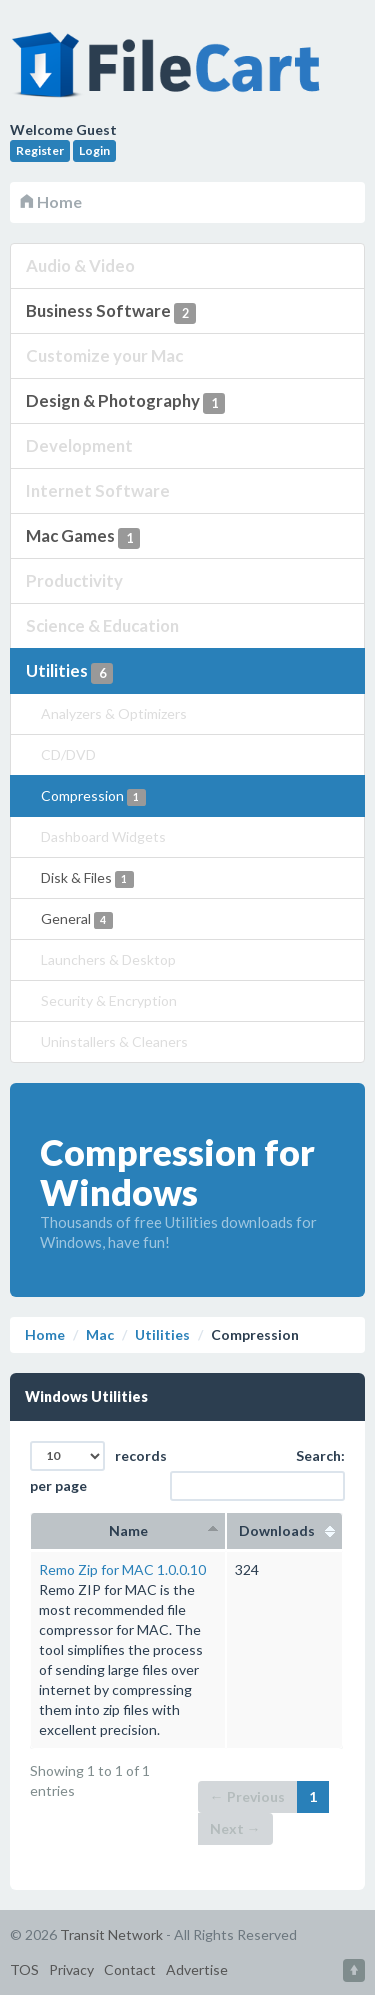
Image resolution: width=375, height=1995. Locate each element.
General (77, 919)
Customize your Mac (104, 355)
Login (94, 150)
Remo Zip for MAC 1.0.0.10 (122, 1569)
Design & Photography (125, 402)
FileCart (170, 75)
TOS (24, 1969)
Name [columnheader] (128, 1530)
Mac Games (83, 537)
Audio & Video (80, 265)
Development (79, 445)
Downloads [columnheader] (284, 1530)
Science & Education (102, 625)
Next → (235, 1828)
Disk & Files (87, 878)
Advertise (197, 1969)
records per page (98, 1467)
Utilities (69, 672)
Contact (130, 1969)
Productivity (74, 580)
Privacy (71, 1969)
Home (51, 201)
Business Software (111, 312)
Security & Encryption (109, 1000)
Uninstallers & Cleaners (114, 1041)
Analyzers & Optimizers (114, 713)
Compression (93, 796)
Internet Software (98, 490)
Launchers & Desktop (108, 959)
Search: (272, 1474)
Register (40, 150)
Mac (100, 1334)
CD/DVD (68, 754)
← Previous (247, 1796)
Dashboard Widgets (103, 836)
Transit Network (111, 1934)
